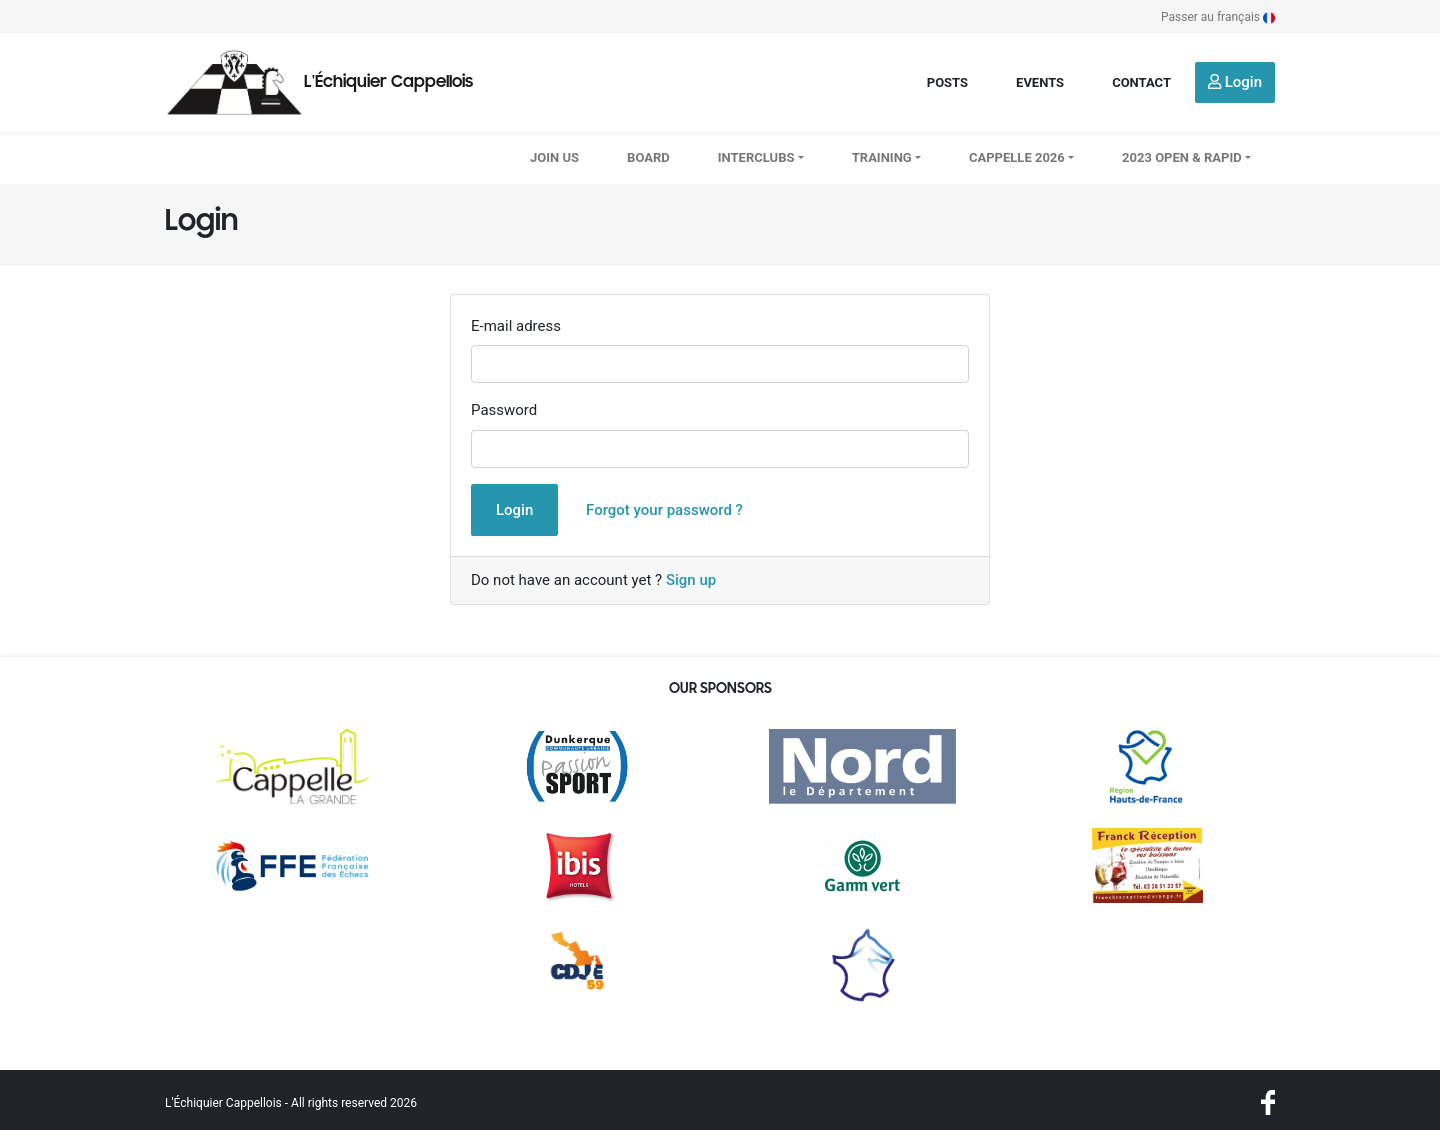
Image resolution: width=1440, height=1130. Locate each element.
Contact (1141, 82)
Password (504, 410)
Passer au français (1218, 17)
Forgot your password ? (664, 510)
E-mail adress (516, 326)
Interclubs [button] (756, 157)
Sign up (691, 580)
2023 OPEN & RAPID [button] (1182, 157)
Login (1235, 82)
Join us (554, 157)
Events (1040, 82)
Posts (947, 82)
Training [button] (882, 157)
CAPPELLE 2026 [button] (1017, 157)
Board (648, 157)
